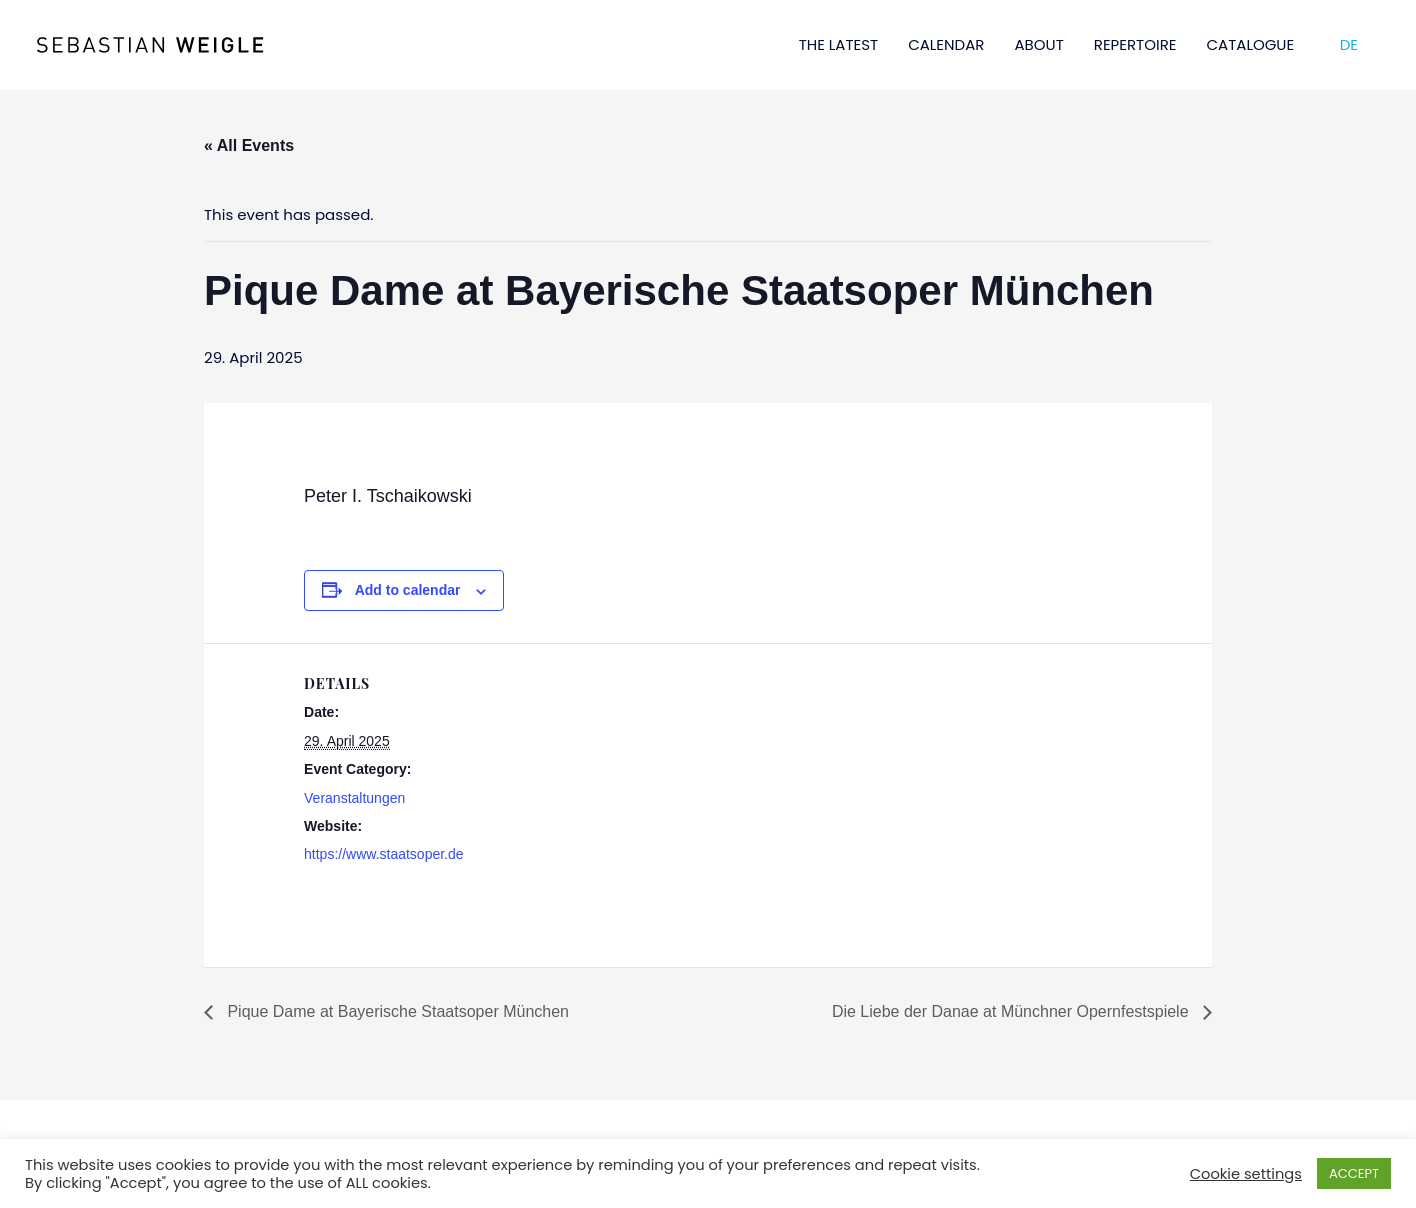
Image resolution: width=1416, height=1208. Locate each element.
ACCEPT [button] (1354, 1173)
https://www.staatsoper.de (384, 854)
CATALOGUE (1251, 44)
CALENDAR (946, 44)
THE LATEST (839, 44)
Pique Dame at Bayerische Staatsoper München (396, 1011)
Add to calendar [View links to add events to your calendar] (408, 590)
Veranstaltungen (354, 798)
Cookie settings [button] (1246, 1174)
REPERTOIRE (1135, 44)
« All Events (249, 145)
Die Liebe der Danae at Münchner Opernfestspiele (1012, 1011)
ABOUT (1038, 44)
